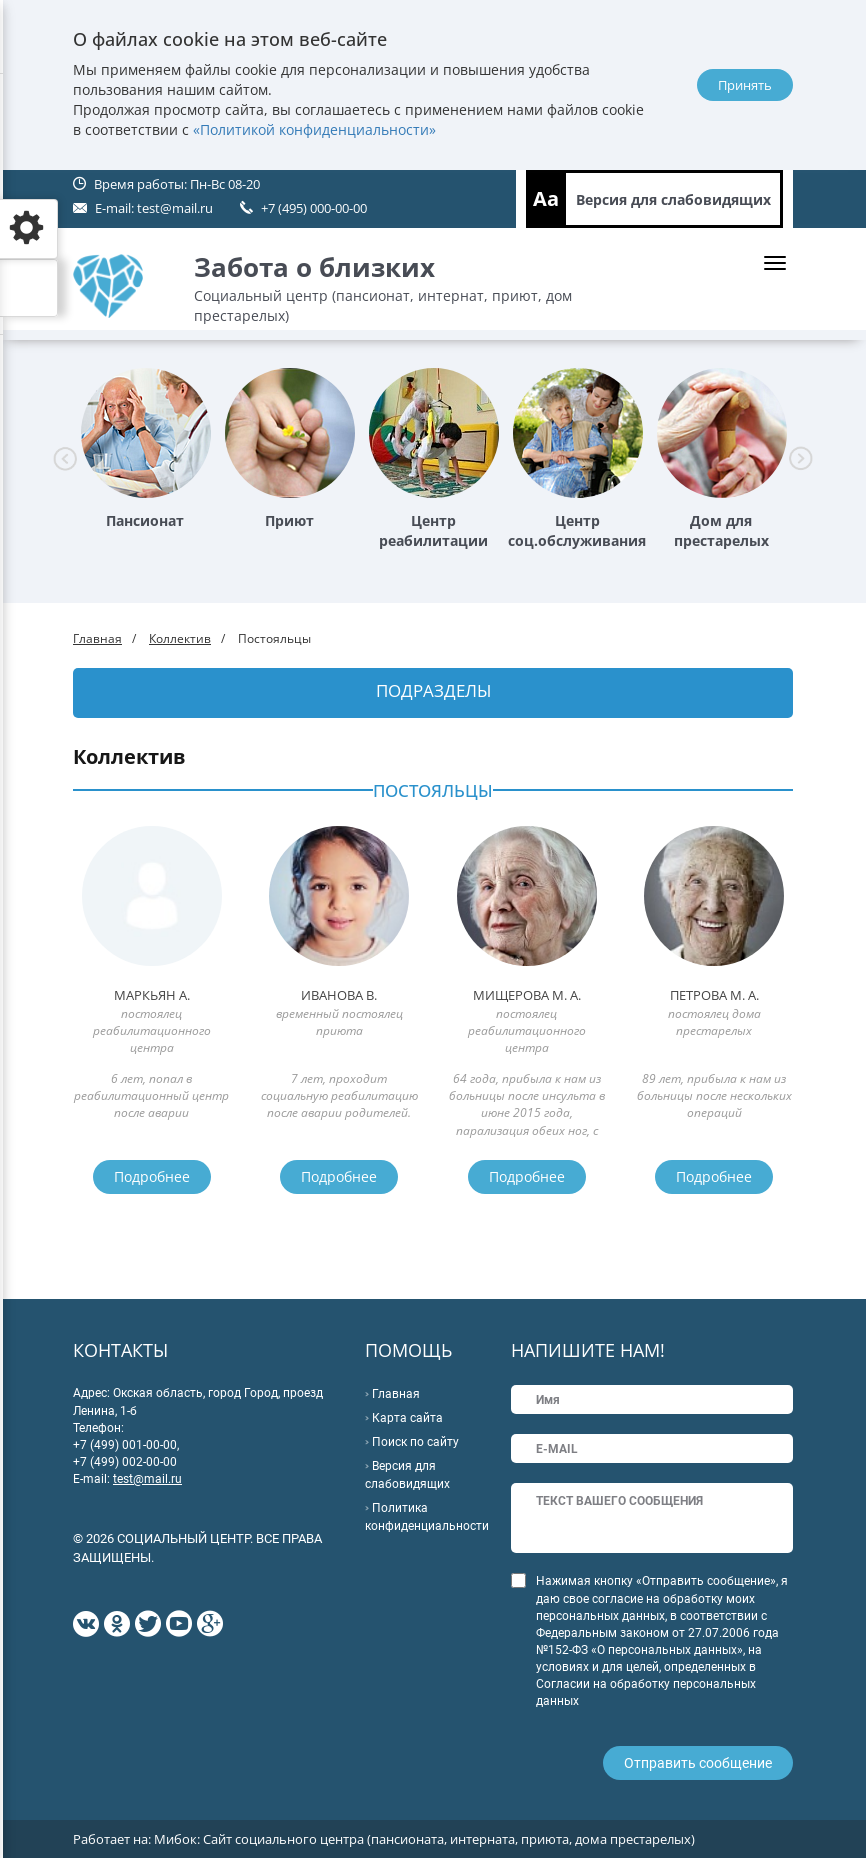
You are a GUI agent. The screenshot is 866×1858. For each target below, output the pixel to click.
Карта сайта (407, 1418)
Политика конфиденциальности (427, 1517)
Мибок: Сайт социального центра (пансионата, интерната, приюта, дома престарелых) (424, 1839)
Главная (97, 638)
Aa (546, 198)
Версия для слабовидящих (673, 199)
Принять (745, 85)
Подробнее (152, 1176)
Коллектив (180, 638)
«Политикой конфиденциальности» (314, 129)
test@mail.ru (175, 208)
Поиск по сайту (415, 1442)
